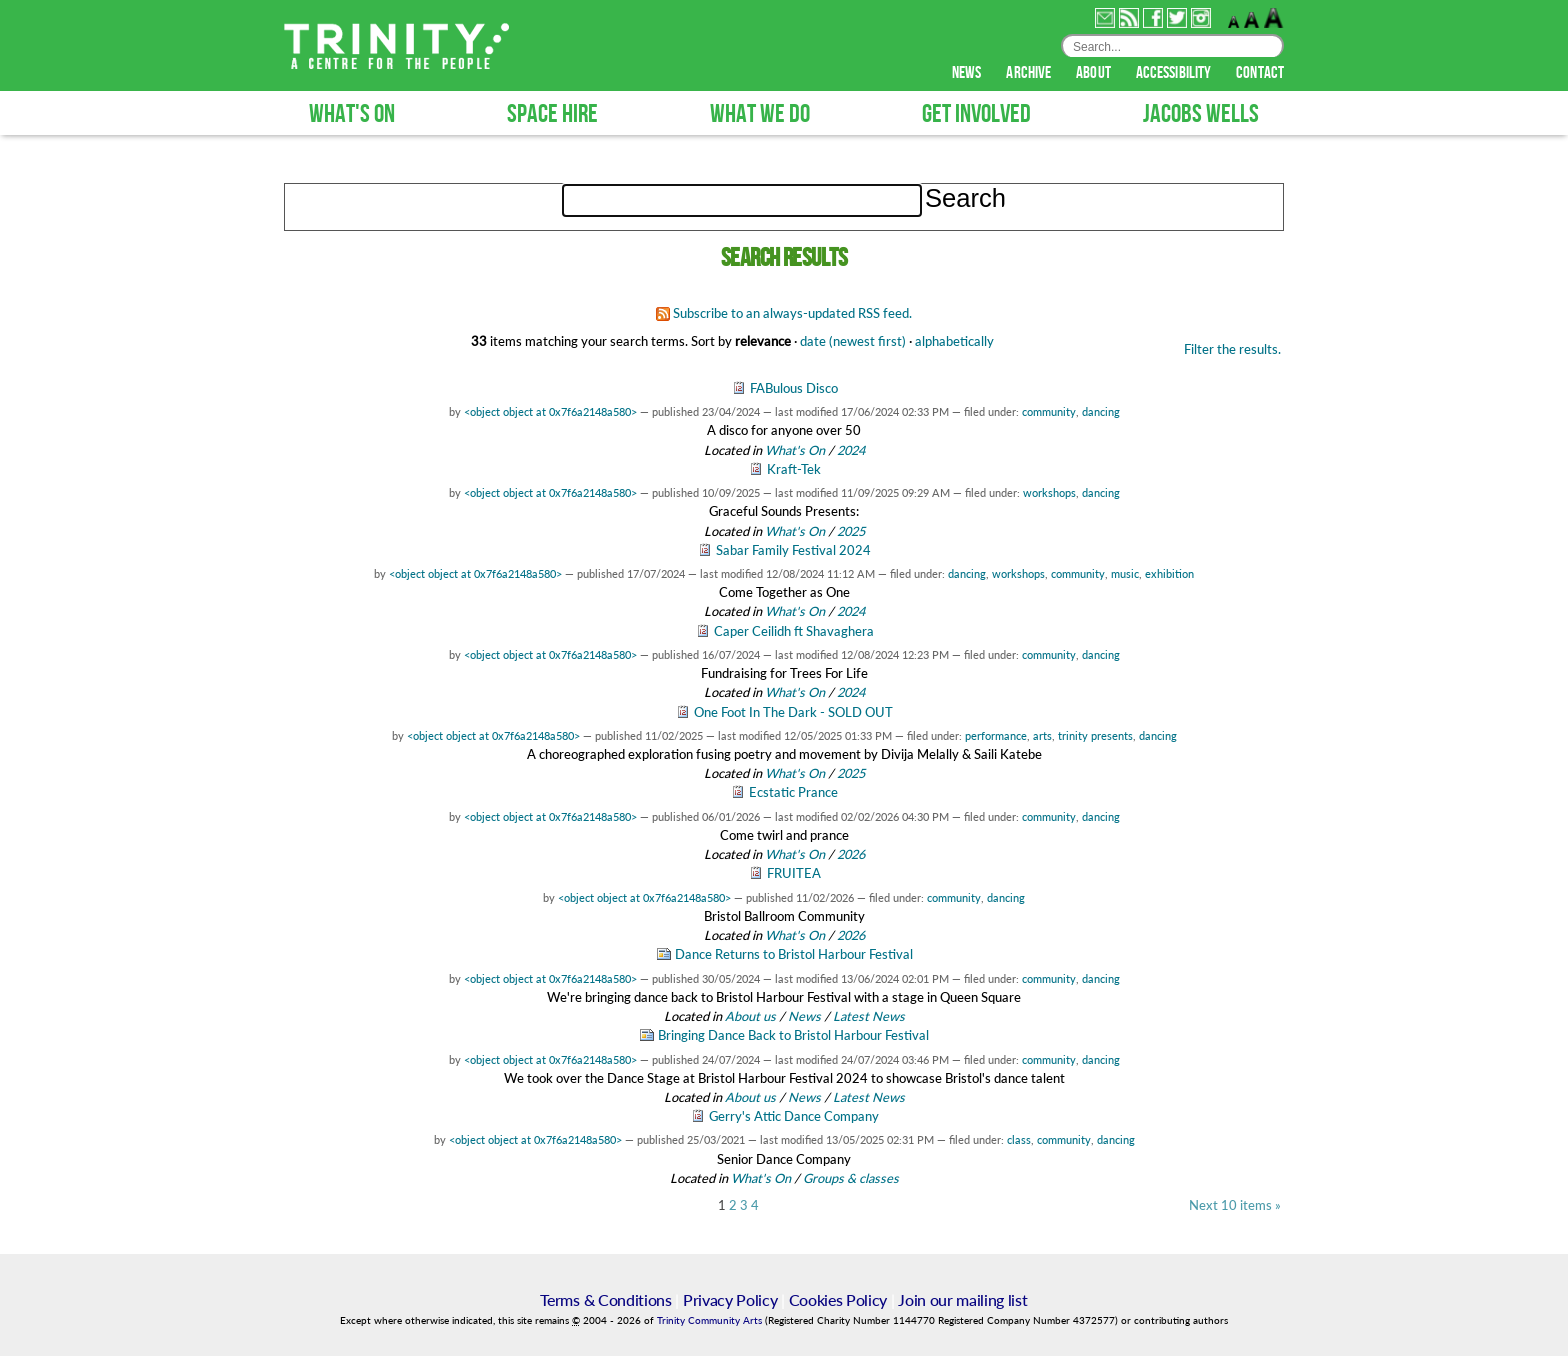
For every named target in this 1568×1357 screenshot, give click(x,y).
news (968, 74)
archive (1030, 74)
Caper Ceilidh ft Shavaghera (794, 632)
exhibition (1169, 574)
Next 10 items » (1235, 1206)
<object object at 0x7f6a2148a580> (550, 412)
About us (750, 1017)
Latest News (869, 1017)
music (1125, 574)
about (1095, 74)
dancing (1101, 412)
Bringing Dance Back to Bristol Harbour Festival (793, 1036)
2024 (851, 451)
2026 (851, 855)
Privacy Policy (730, 1300)
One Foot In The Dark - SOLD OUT (793, 713)
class (1019, 1140)
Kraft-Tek (794, 470)
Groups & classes (851, 1179)
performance (996, 736)
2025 (851, 532)
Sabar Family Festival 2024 (793, 551)
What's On (796, 451)
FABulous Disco (794, 389)
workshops (1049, 493)
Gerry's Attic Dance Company (794, 1117)
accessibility (1175, 74)
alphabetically (954, 342)
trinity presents (1095, 736)
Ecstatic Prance (793, 793)
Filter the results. (1232, 350)
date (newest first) (853, 342)
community (1049, 412)
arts (1042, 736)
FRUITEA (794, 874)
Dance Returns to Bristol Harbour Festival (794, 955)
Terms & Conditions (605, 1300)
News (804, 1017)
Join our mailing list (962, 1300)
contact (1260, 74)
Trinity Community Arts (711, 1321)
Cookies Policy (838, 1300)
